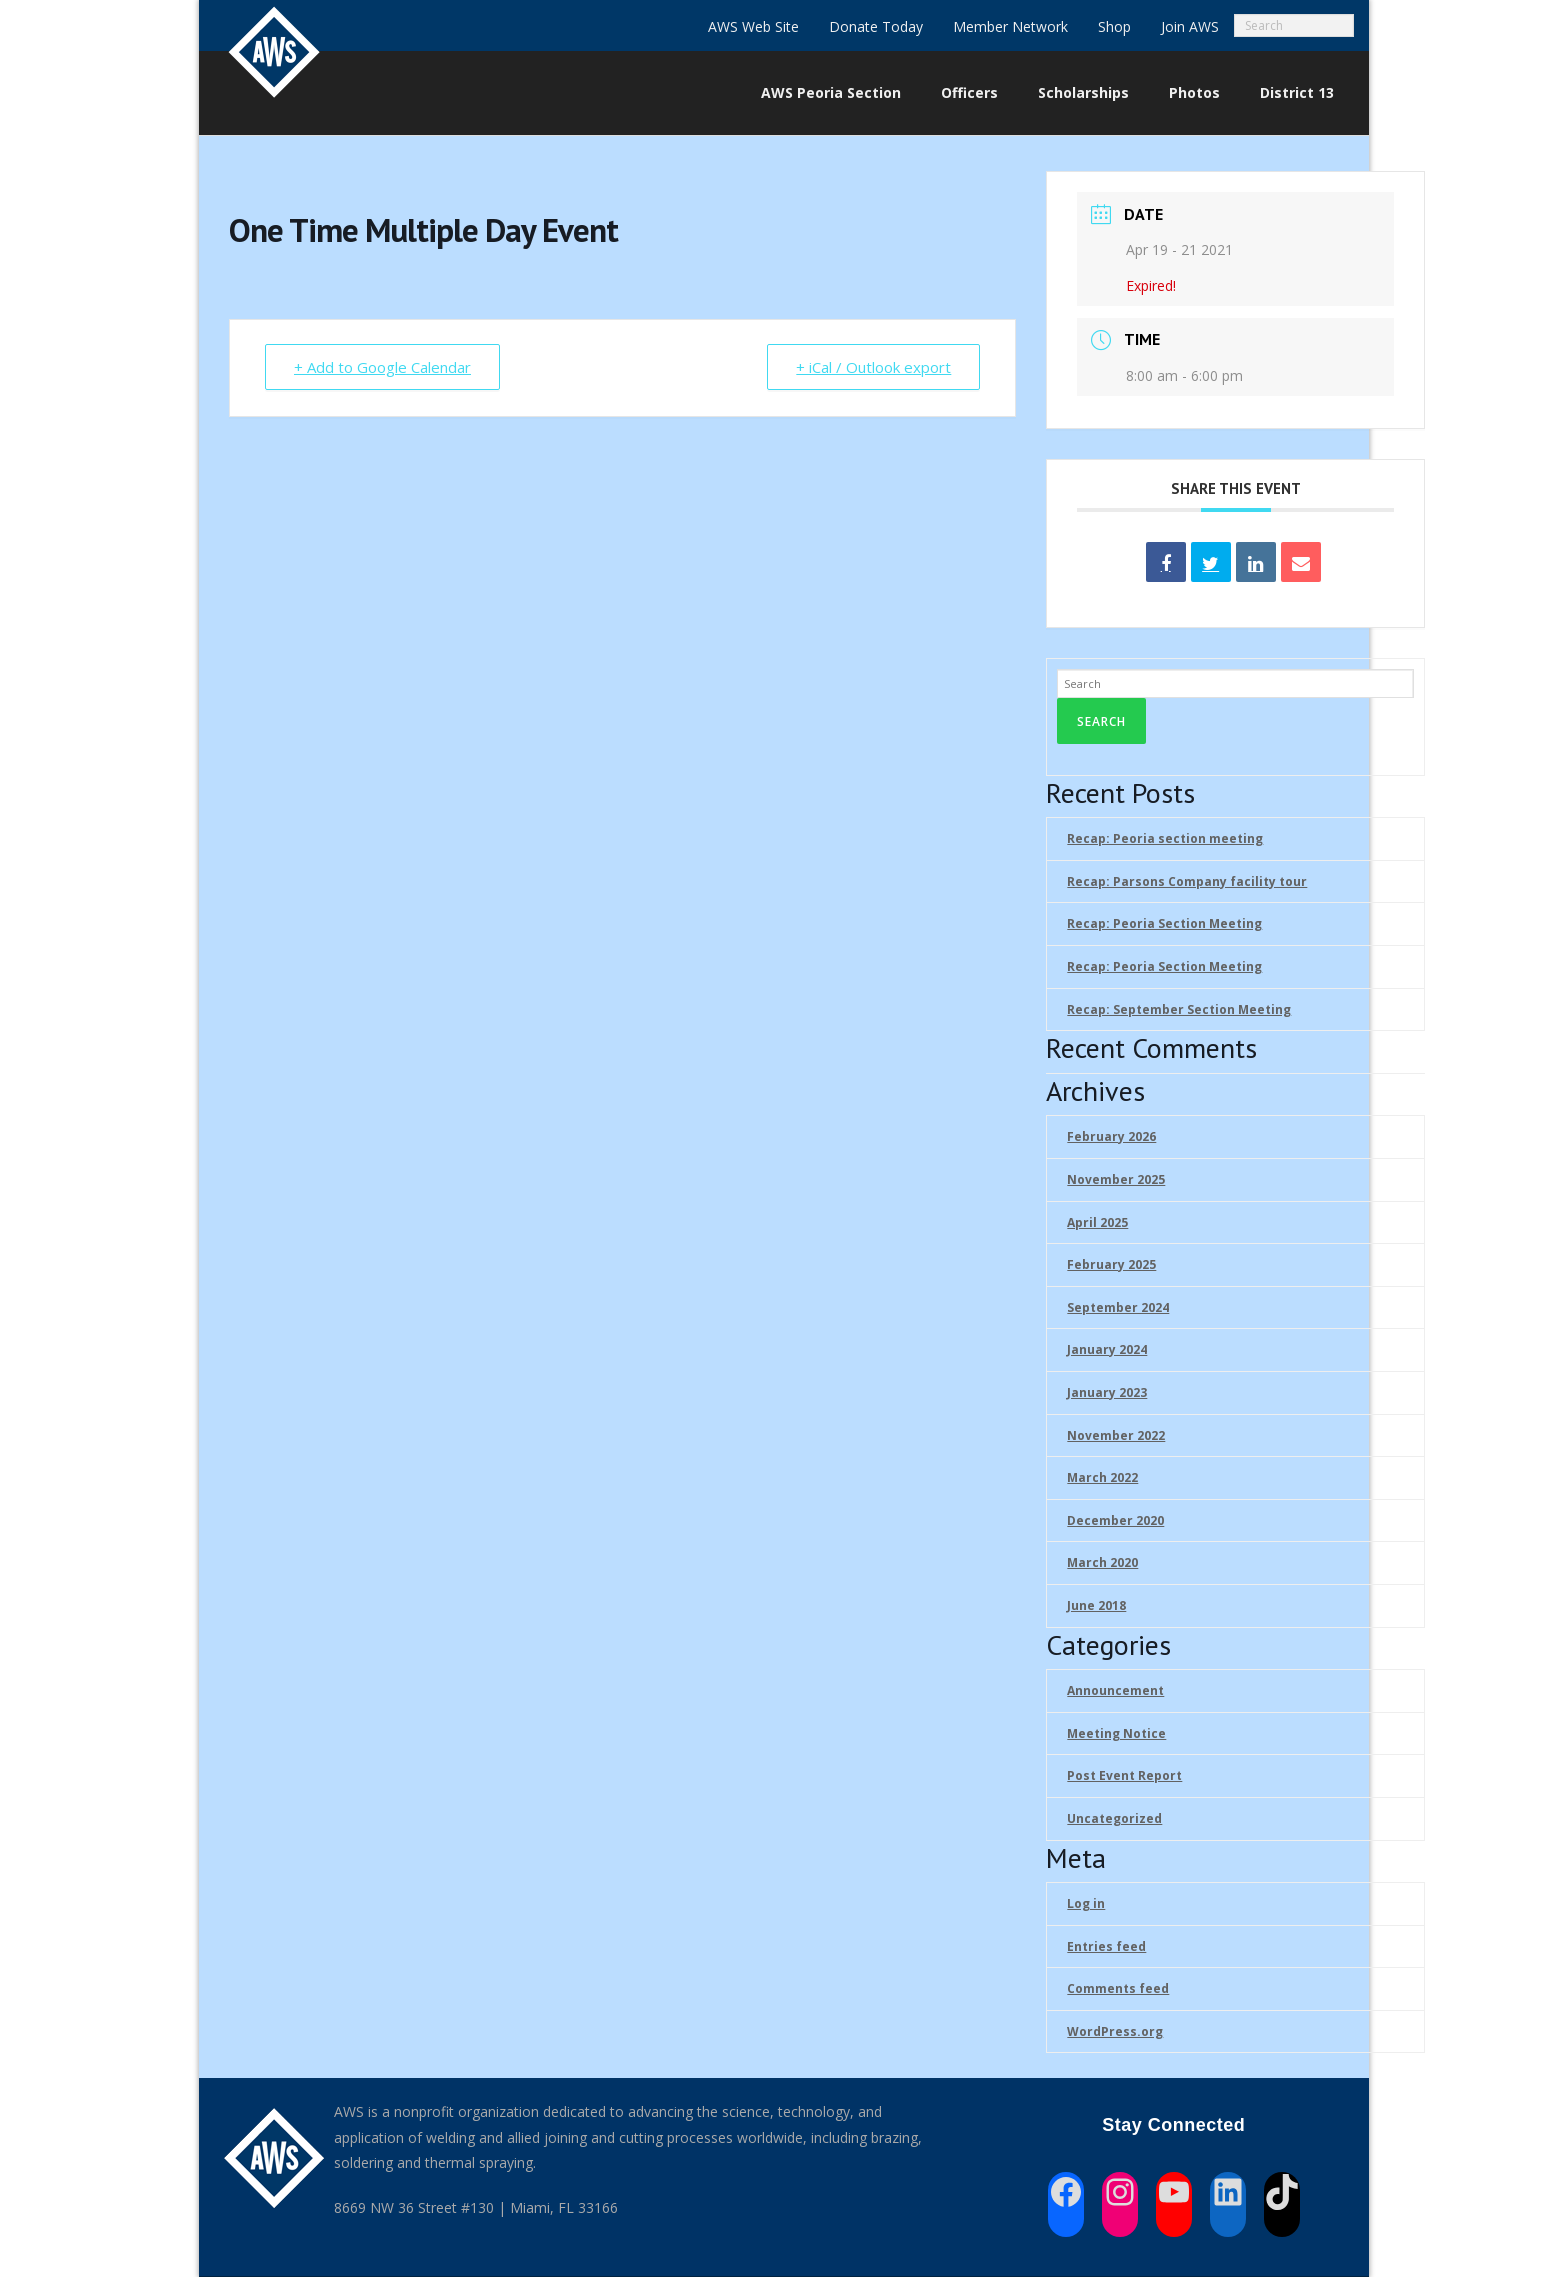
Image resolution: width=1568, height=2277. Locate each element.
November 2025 (1116, 1179)
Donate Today (876, 26)
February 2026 (1111, 1136)
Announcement (1115, 1690)
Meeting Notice (1116, 1733)
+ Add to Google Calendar (382, 367)
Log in (1086, 1903)
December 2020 (1115, 1520)
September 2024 (1118, 1307)
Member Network (1010, 26)
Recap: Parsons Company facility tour (1187, 881)
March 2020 (1102, 1562)
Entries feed (1106, 1946)
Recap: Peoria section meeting (1165, 838)
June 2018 (1096, 1605)
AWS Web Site (753, 26)
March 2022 (1102, 1477)
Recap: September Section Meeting (1179, 1009)
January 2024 (1107, 1349)
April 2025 (1097, 1222)
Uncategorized (1114, 1818)
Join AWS (1190, 26)
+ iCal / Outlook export (873, 367)
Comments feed (1118, 1988)
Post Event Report (1124, 1775)
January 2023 (1107, 1392)
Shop (1114, 26)
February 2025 (1111, 1264)
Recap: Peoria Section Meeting (1164, 923)
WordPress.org (1115, 2031)
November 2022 (1116, 1435)
